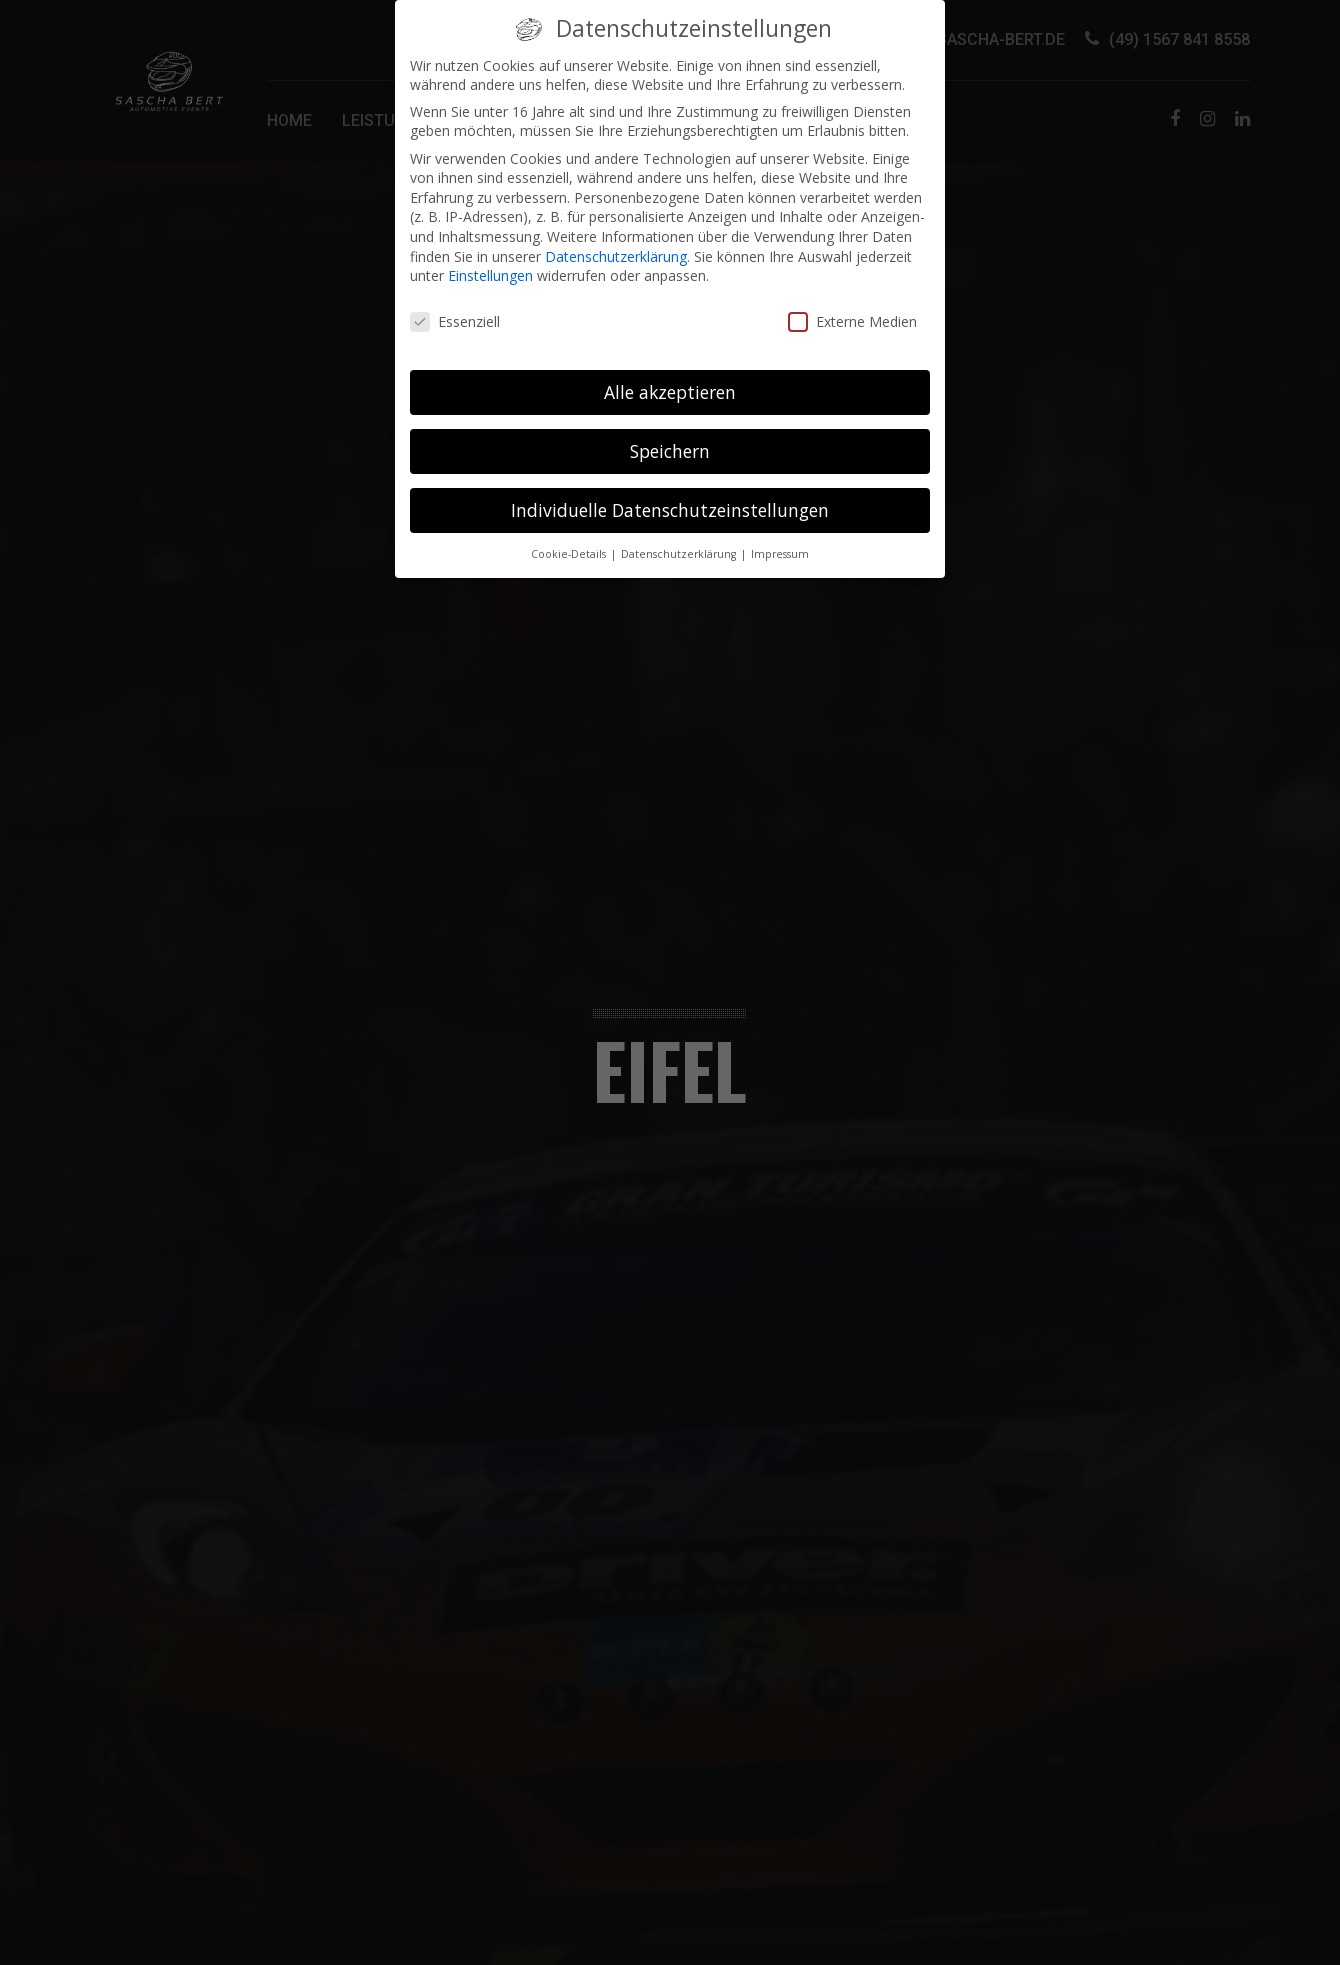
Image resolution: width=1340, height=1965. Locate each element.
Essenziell (455, 309)
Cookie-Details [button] (570, 542)
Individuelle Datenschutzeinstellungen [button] (670, 498)
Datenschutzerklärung (616, 244)
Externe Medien (852, 309)
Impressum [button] (780, 542)
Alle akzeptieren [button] (670, 380)
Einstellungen (490, 264)
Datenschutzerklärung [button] (680, 542)
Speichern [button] (670, 439)
